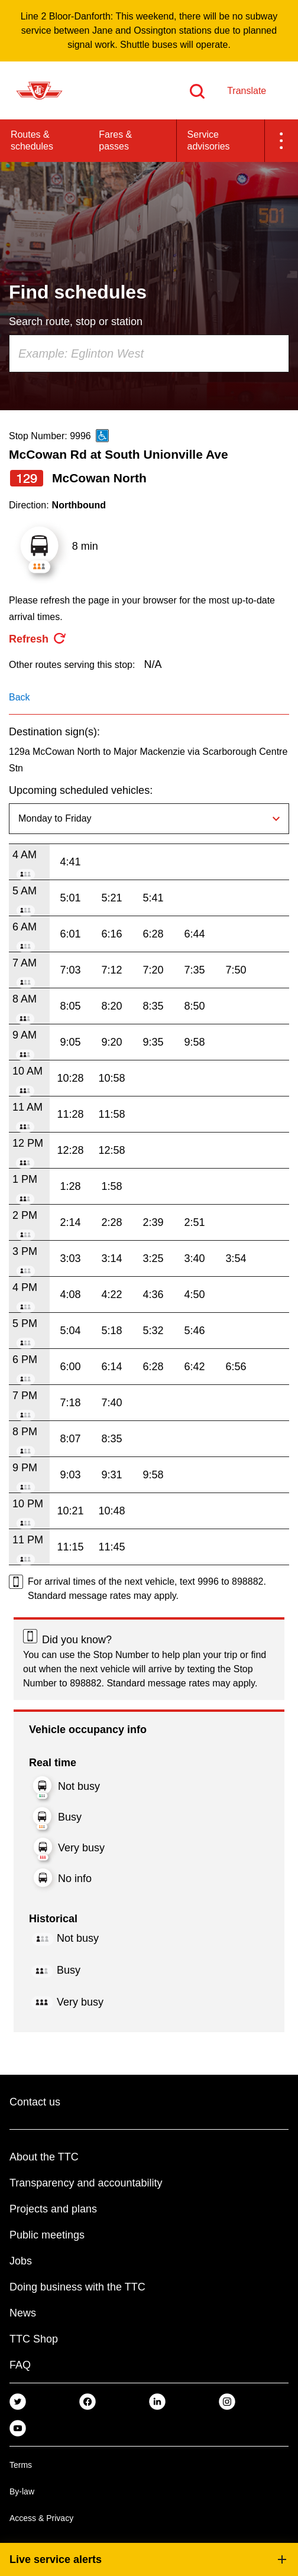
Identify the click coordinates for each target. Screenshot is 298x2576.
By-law (21, 2491)
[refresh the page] (38, 639)
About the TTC (44, 2157)
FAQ (20, 2365)
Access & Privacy (41, 2518)
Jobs (20, 2261)
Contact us (34, 2102)
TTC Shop (33, 2339)
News (22, 2313)
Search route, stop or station (75, 321)
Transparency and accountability (85, 2183)
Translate (246, 91)
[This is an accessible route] (102, 435)
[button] (281, 140)
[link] (17, 2401)
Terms (20, 2465)
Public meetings (47, 2235)
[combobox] (149, 353)
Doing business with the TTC (77, 2287)
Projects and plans (53, 2209)
